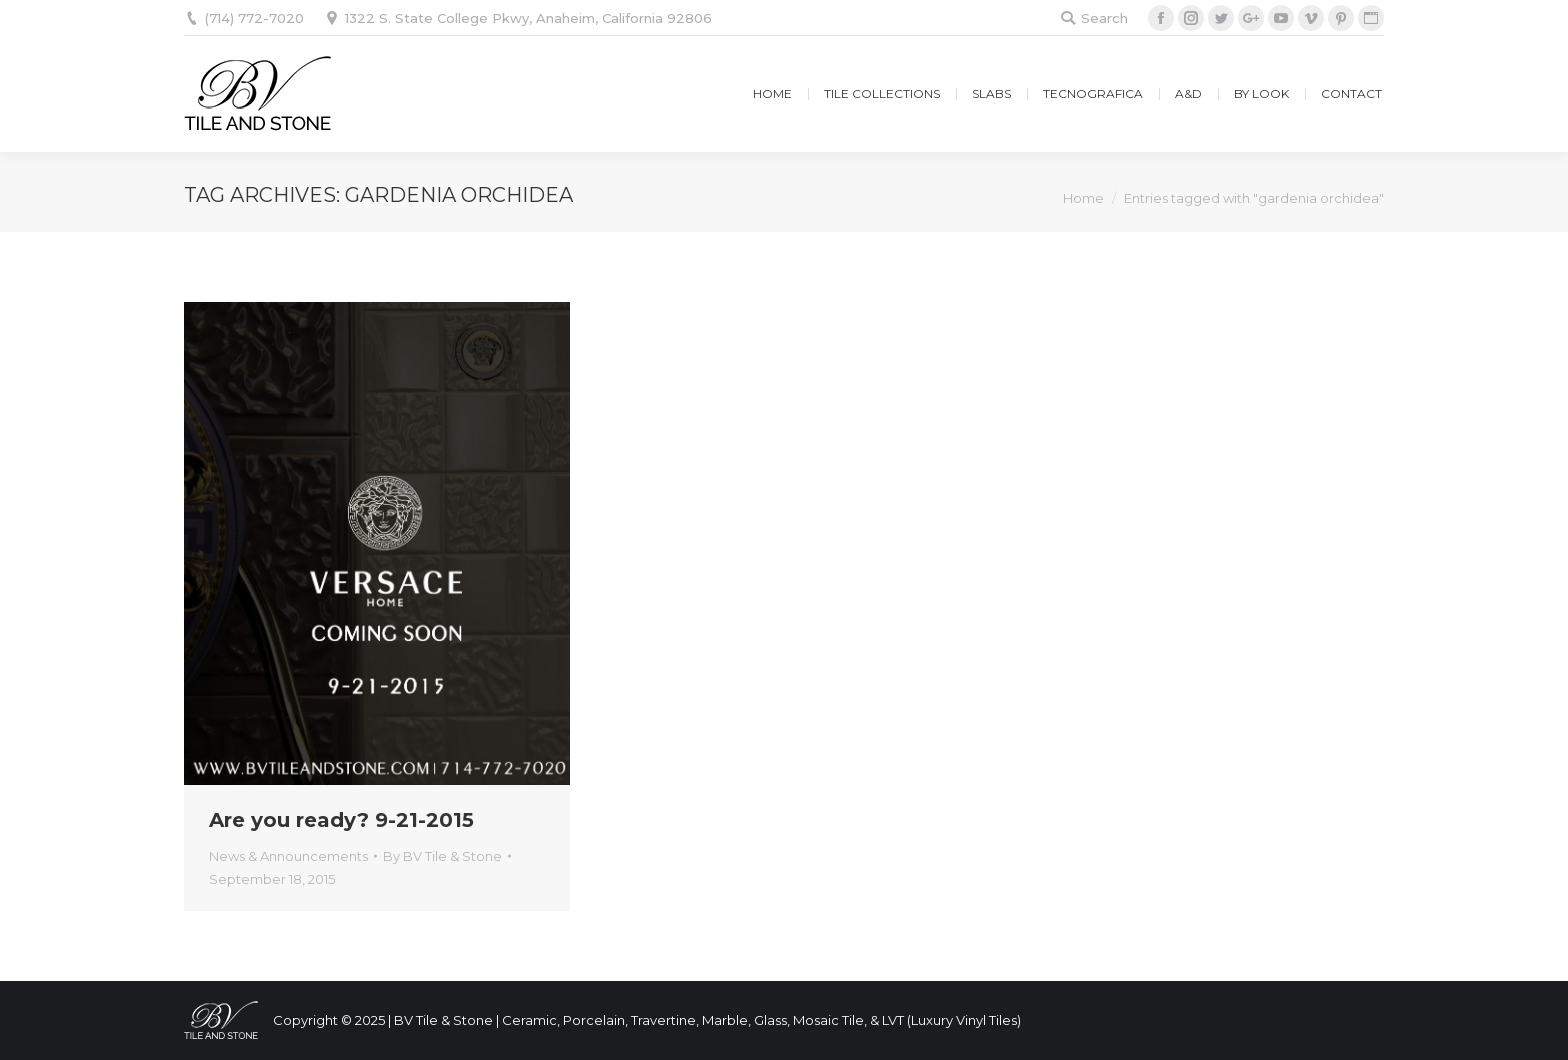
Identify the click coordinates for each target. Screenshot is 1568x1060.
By (442, 856)
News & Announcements (288, 856)
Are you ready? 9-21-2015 (341, 820)
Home (1083, 198)
